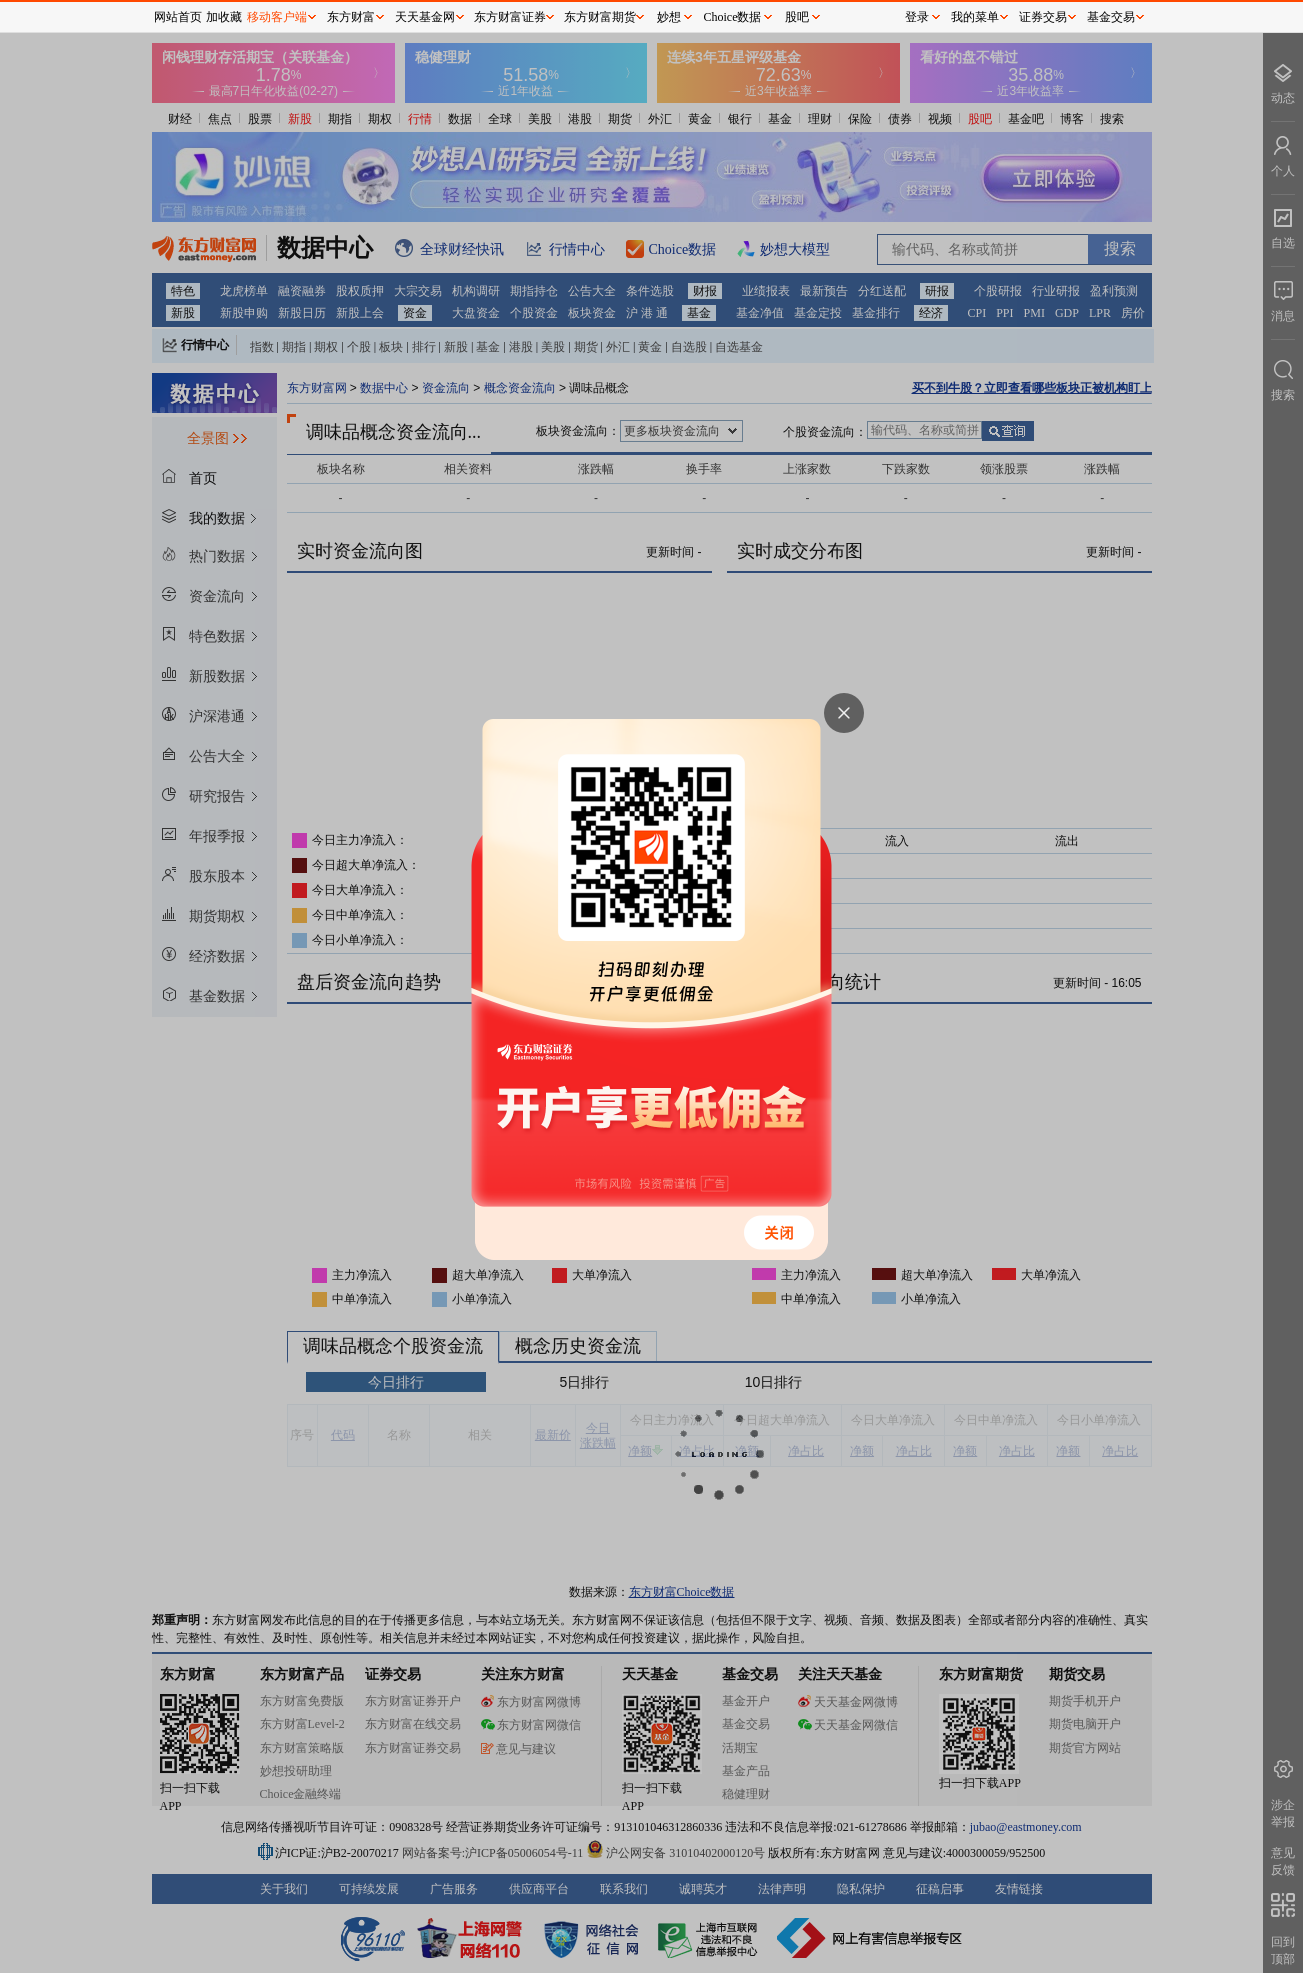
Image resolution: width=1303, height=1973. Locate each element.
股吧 (797, 17)
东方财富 (351, 17)
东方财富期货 (600, 17)
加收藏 (224, 17)
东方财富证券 (510, 17)
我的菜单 (975, 17)
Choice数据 (733, 17)
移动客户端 (277, 17)
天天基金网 (425, 17)
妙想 (669, 17)
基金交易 (1111, 17)
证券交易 (1043, 17)
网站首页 (178, 17)
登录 (917, 17)
